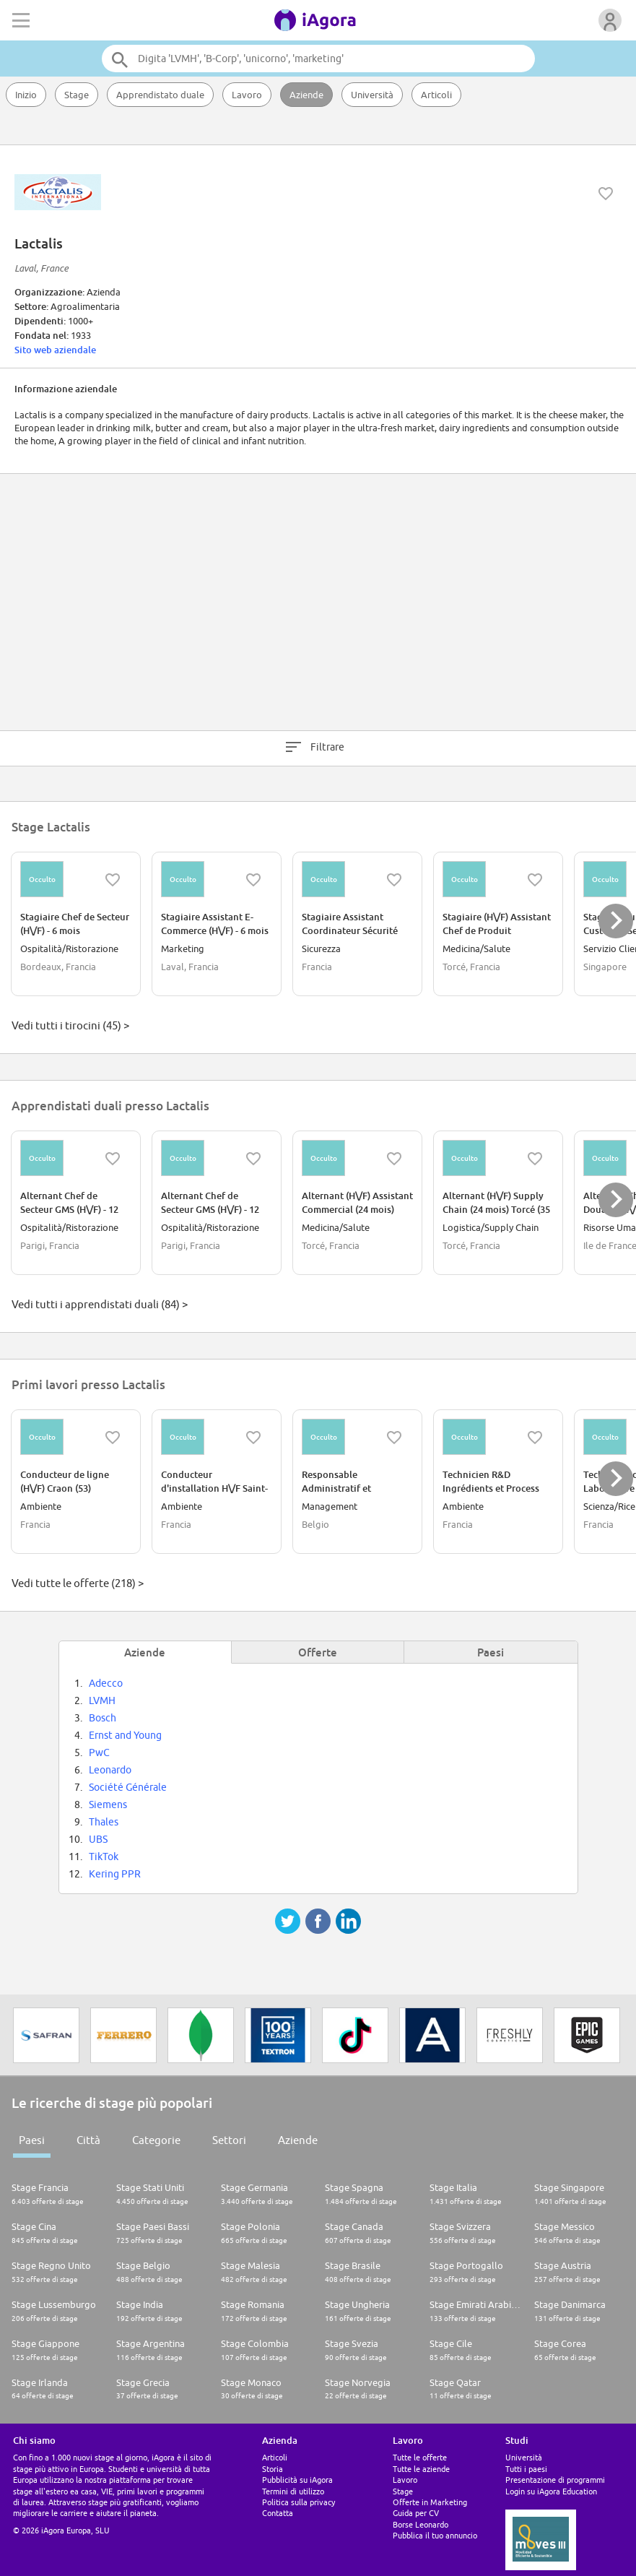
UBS (98, 1839)
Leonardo (110, 1770)
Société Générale (128, 1787)
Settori (229, 2140)
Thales (103, 1822)
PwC (99, 1752)
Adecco (106, 1683)
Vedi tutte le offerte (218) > (78, 1583)
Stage (76, 94)
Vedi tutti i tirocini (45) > (70, 1025)
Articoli (436, 94)
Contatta (277, 2512)
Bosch (102, 1718)
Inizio (26, 94)
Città (88, 2140)
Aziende (306, 94)
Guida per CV (416, 2512)
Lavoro (247, 94)
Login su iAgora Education (551, 2491)
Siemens (108, 1804)
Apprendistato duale (160, 94)
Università (372, 94)
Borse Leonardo (420, 2524)
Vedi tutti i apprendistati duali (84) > (100, 1304)
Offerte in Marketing (430, 2502)
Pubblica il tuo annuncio (435, 2535)
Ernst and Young (125, 1735)
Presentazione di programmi (555, 2479)
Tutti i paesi (526, 2468)
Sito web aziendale (55, 349)
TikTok (103, 1856)
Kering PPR (115, 1874)
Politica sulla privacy (298, 2502)
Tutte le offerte (420, 2457)
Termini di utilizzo (293, 2491)
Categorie (156, 2140)
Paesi (32, 2140)
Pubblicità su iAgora (297, 2479)
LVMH (102, 1700)
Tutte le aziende (421, 2468)
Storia (272, 2468)
